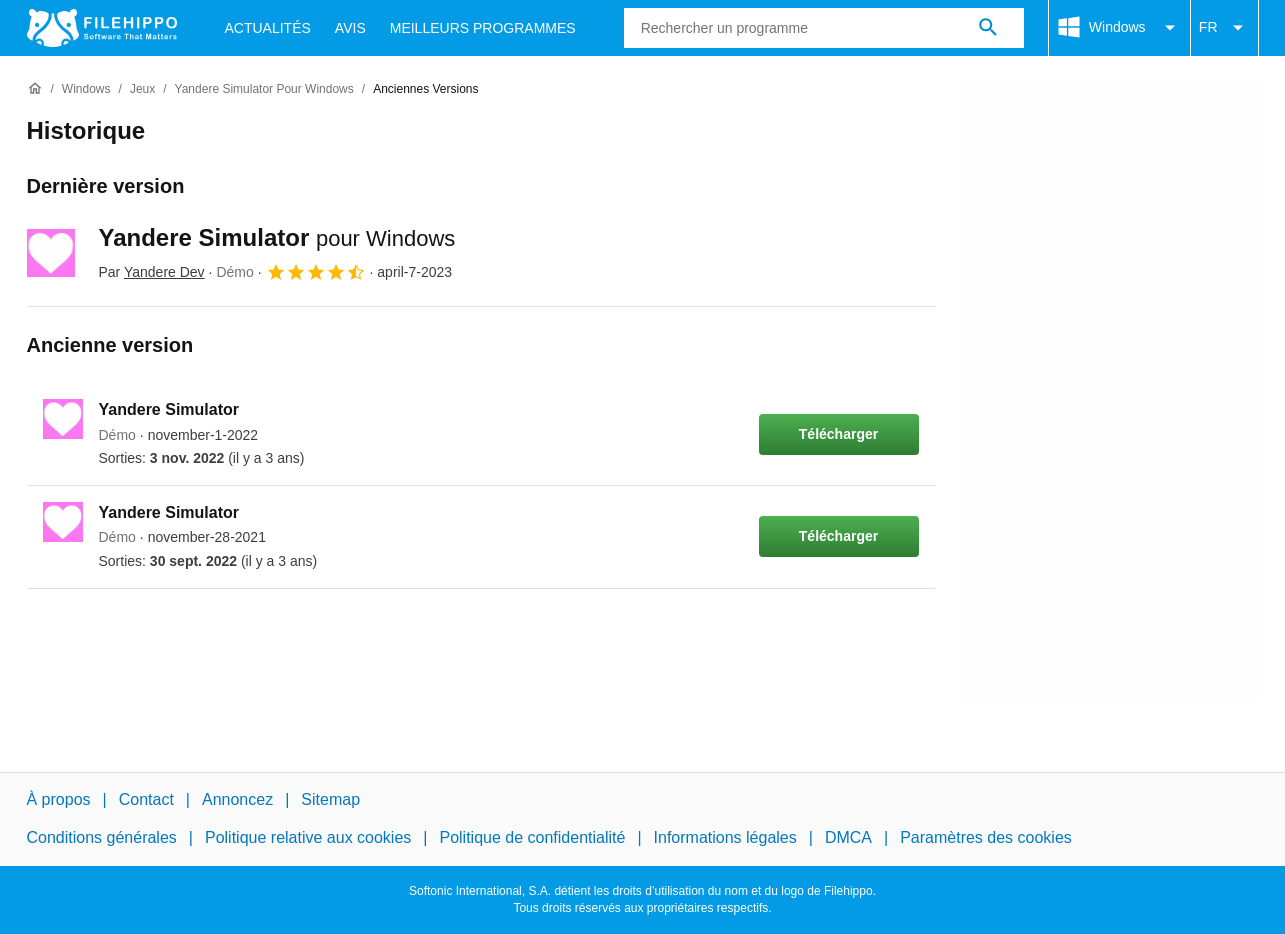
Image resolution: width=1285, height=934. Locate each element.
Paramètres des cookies (986, 837)
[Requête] (824, 28)
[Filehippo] (102, 28)
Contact (146, 799)
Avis (350, 28)
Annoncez (237, 799)
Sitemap (330, 799)
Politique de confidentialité (532, 837)
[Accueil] (35, 89)
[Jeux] (142, 89)
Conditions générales (102, 837)
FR (1224, 28)
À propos (59, 799)
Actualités (268, 28)
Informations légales (725, 837)
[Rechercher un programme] (988, 28)
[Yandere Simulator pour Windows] (264, 89)
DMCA (848, 837)
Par (152, 272)
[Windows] (86, 89)
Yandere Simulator (277, 237)
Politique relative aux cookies (308, 837)
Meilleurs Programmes (483, 28)
